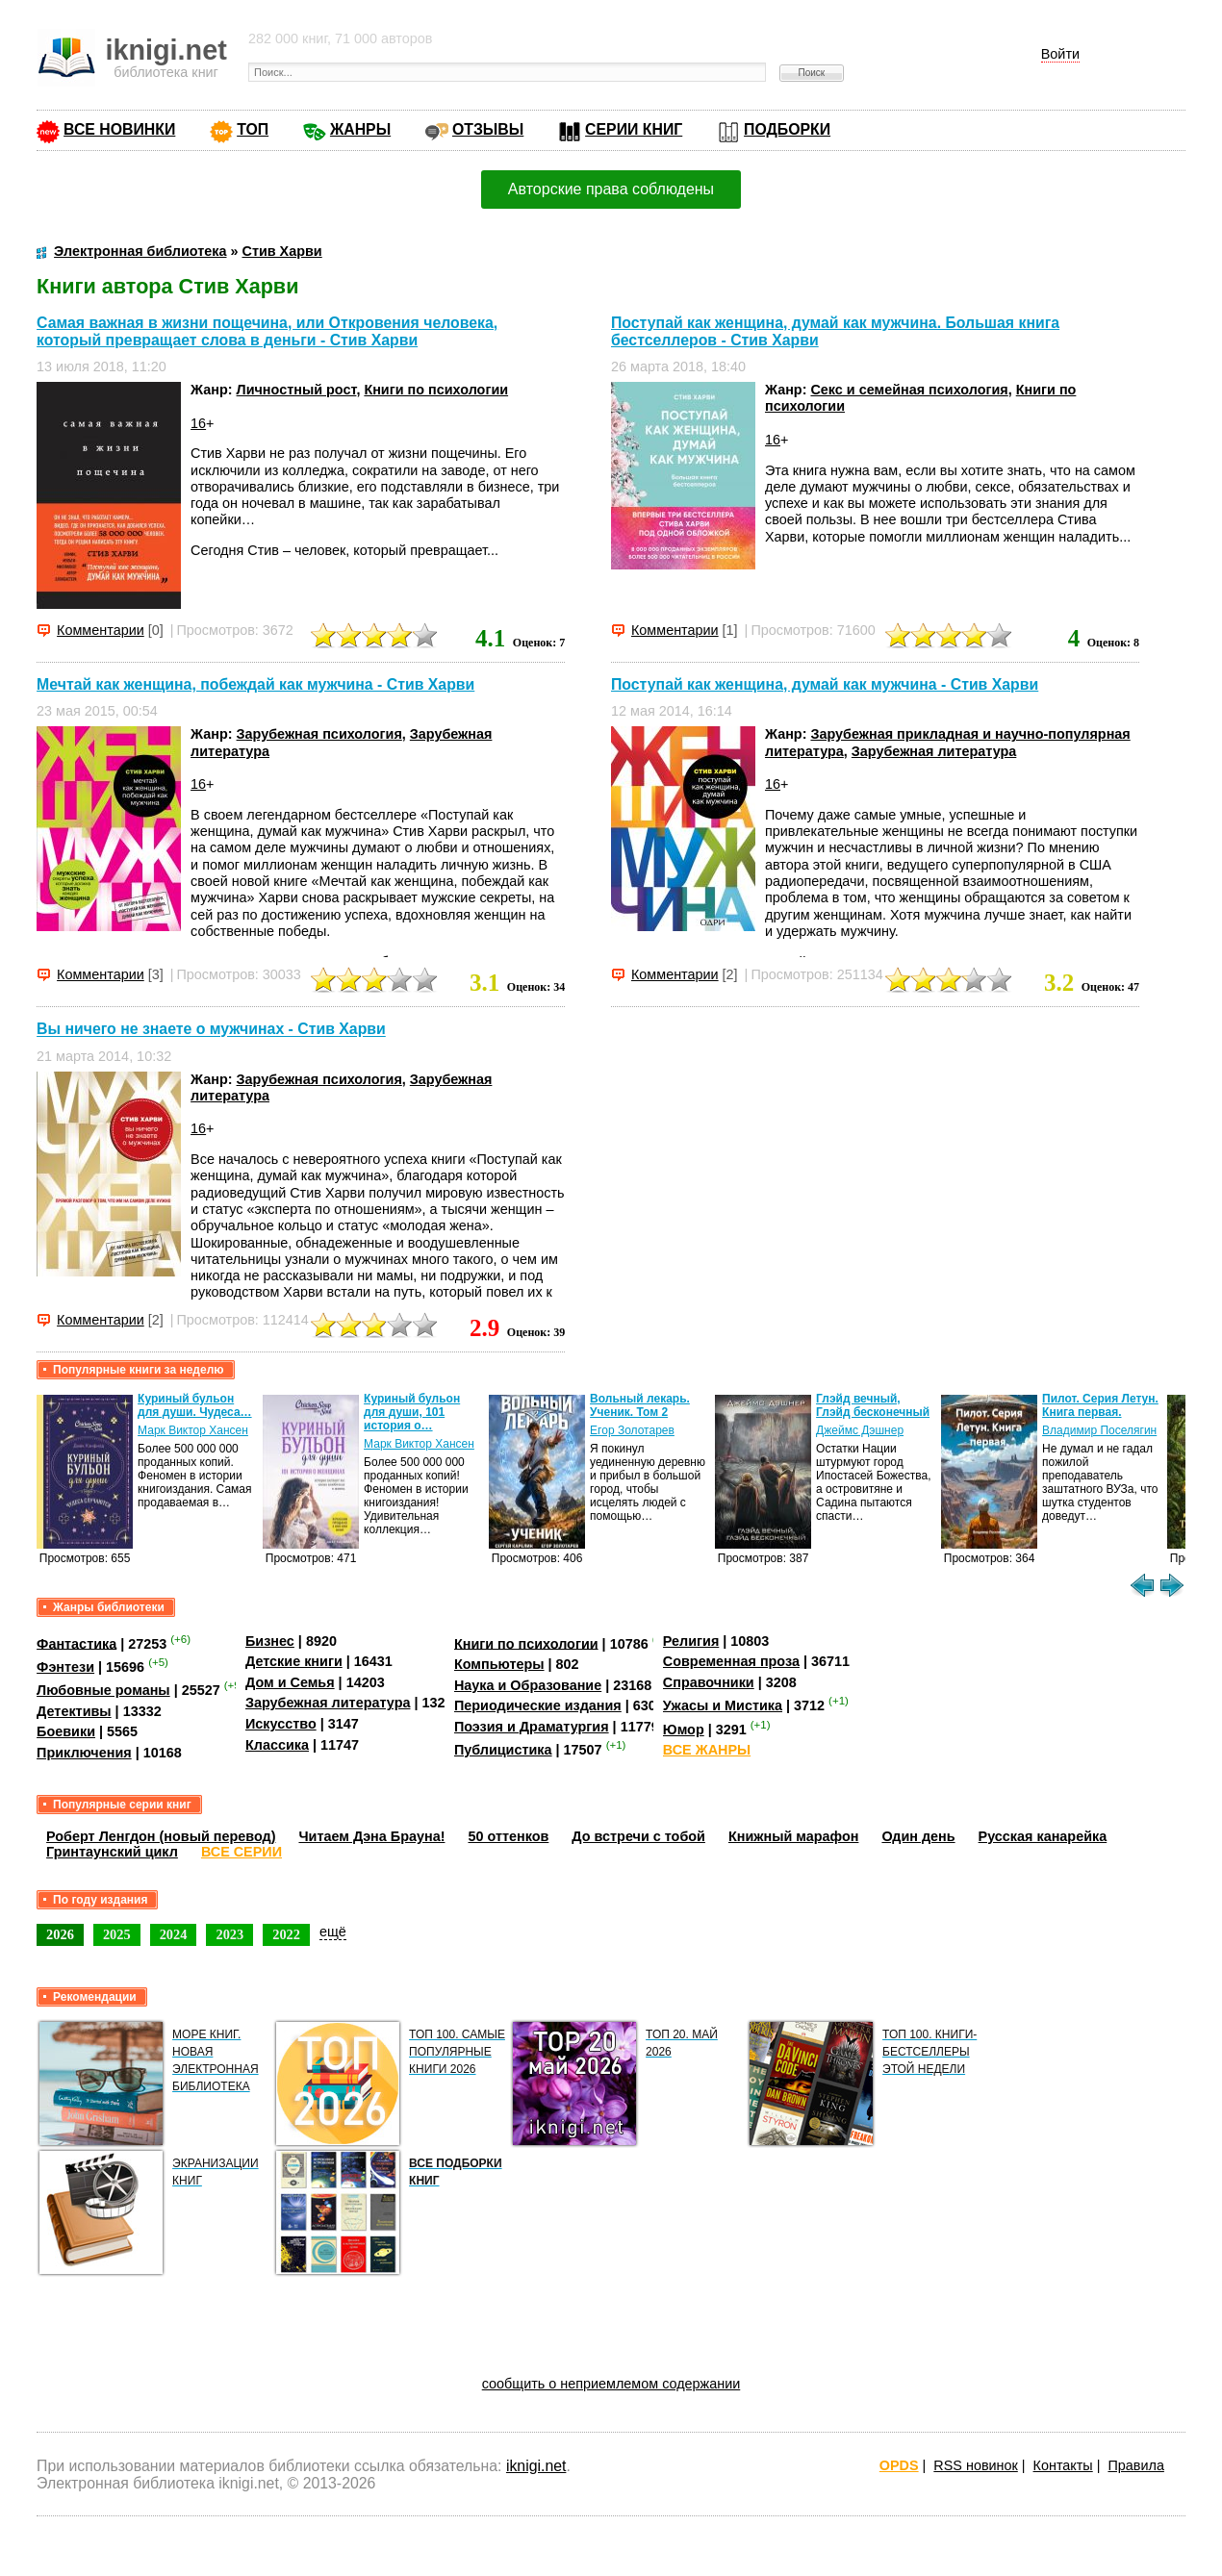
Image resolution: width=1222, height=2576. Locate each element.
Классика (277, 1745)
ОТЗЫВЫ (487, 129)
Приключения (84, 1752)
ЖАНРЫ (360, 129)
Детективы (74, 1711)
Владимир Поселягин (1099, 1430)
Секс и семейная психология (908, 389)
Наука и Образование (527, 1685)
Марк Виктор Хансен (193, 1430)
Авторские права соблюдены (611, 189)
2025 (117, 1934)
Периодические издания (538, 1705)
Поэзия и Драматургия (531, 1726)
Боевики (66, 1731)
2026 (60, 1934)
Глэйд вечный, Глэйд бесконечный (872, 1405)
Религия (691, 1641)
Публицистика (503, 1749)
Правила (1135, 2465)
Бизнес (269, 1641)
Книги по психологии (436, 389)
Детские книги (294, 1661)
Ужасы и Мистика (722, 1705)
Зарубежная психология (319, 734)
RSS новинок (975, 2465)
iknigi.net (536, 2466)
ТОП (252, 129)
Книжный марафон (793, 1836)
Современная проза (731, 1661)
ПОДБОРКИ (787, 129)
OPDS (899, 2465)
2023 (229, 1934)
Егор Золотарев (632, 1430)
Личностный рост (297, 389)
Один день (918, 1836)
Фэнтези (65, 1667)
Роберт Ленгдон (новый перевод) (160, 1836)
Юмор (683, 1729)
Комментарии (100, 630)
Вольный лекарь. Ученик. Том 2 (640, 1405)
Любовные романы (103, 1690)
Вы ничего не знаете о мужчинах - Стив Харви (211, 1030)
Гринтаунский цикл (112, 1851)
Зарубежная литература (934, 751)
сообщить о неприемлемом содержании (611, 2383)
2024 (174, 1934)
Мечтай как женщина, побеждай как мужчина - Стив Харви (255, 684)
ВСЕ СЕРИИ (241, 1851)
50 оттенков (508, 1836)
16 (198, 423)
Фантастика (76, 1643)
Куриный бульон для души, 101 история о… (412, 1412)
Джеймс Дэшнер (860, 1430)
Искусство (281, 1723)
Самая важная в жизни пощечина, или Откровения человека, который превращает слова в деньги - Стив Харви (267, 331)
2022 (286, 1934)
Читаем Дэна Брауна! (371, 1836)
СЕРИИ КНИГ (633, 129)
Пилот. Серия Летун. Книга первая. (1100, 1405)
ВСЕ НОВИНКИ (119, 129)
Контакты (1063, 2465)
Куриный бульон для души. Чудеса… (195, 1405)
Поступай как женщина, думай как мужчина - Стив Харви (824, 684)
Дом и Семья (290, 1682)
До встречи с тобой (638, 1836)
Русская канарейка (1043, 1836)
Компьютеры (499, 1664)
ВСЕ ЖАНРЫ (707, 1749)
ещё (332, 1931)
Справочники (708, 1682)
